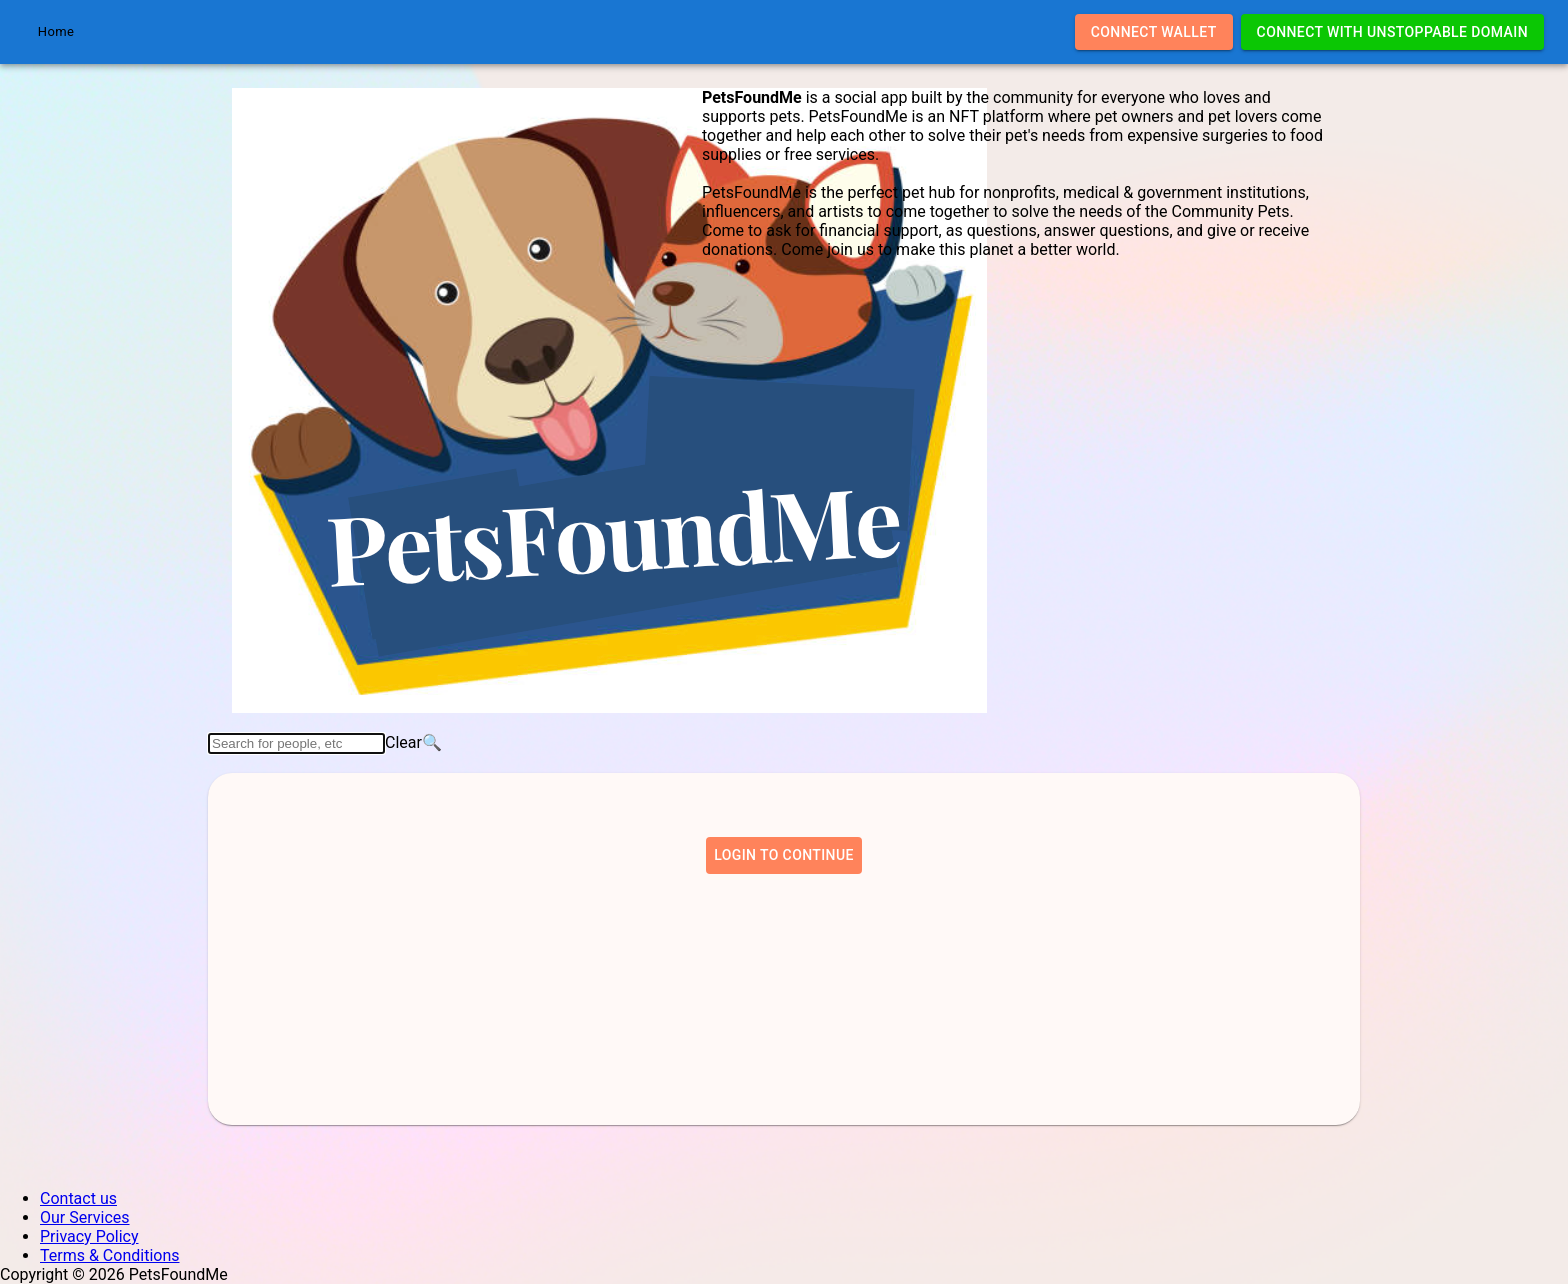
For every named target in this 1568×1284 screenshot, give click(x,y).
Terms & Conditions (110, 1255)
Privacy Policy (89, 1236)
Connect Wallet (1154, 32)
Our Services (85, 1217)
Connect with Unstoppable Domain (1392, 32)
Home (56, 32)
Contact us (78, 1198)
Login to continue (784, 855)
